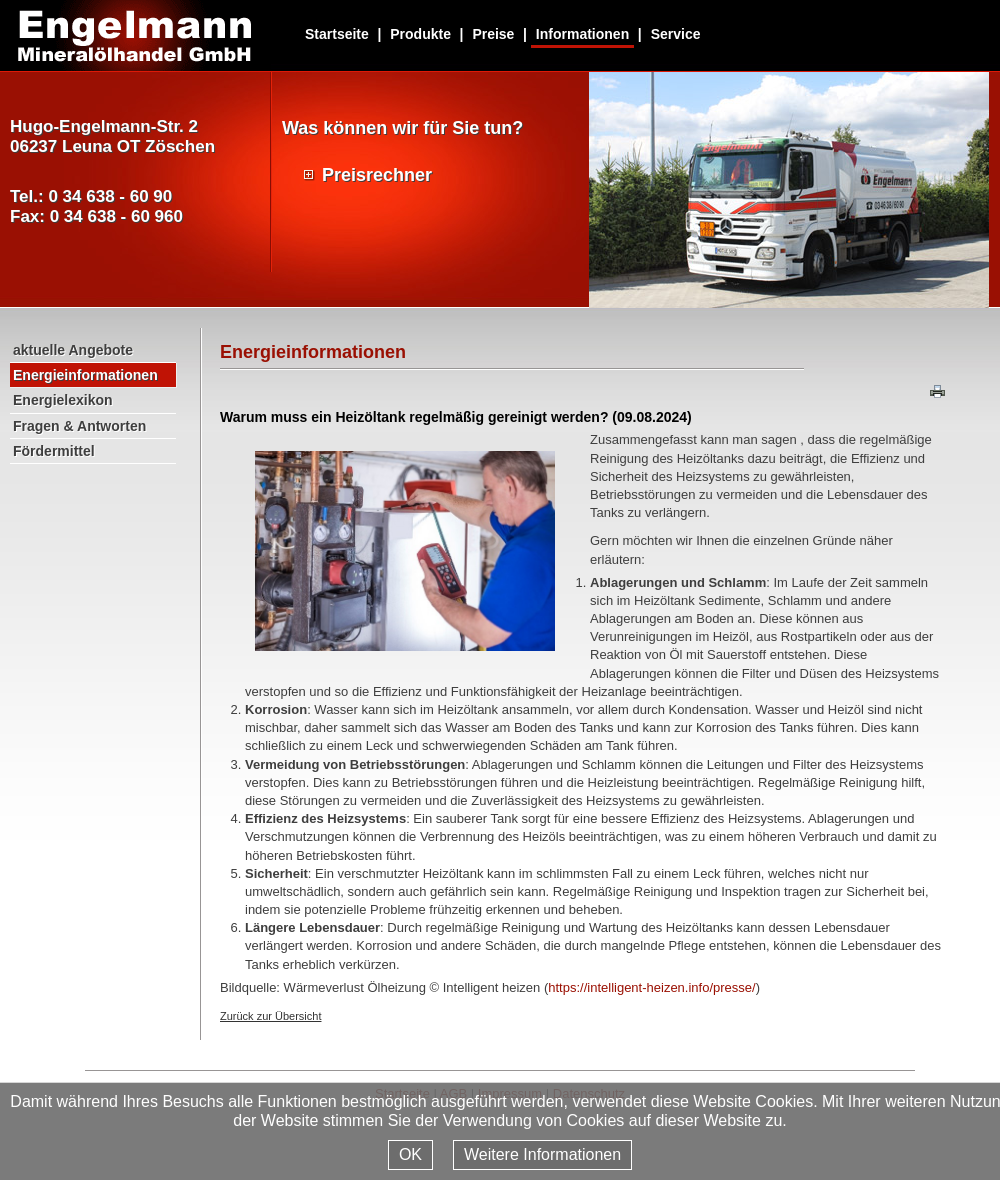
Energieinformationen (85, 375)
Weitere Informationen (542, 1154)
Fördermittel (54, 451)
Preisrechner (377, 175)
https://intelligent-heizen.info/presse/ (651, 987)
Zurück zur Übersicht (270, 1016)
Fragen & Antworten (79, 426)
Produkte (420, 34)
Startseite (337, 34)
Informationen (582, 34)
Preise (493, 34)
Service (676, 34)
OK (410, 1154)
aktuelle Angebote (73, 350)
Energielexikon (63, 400)
